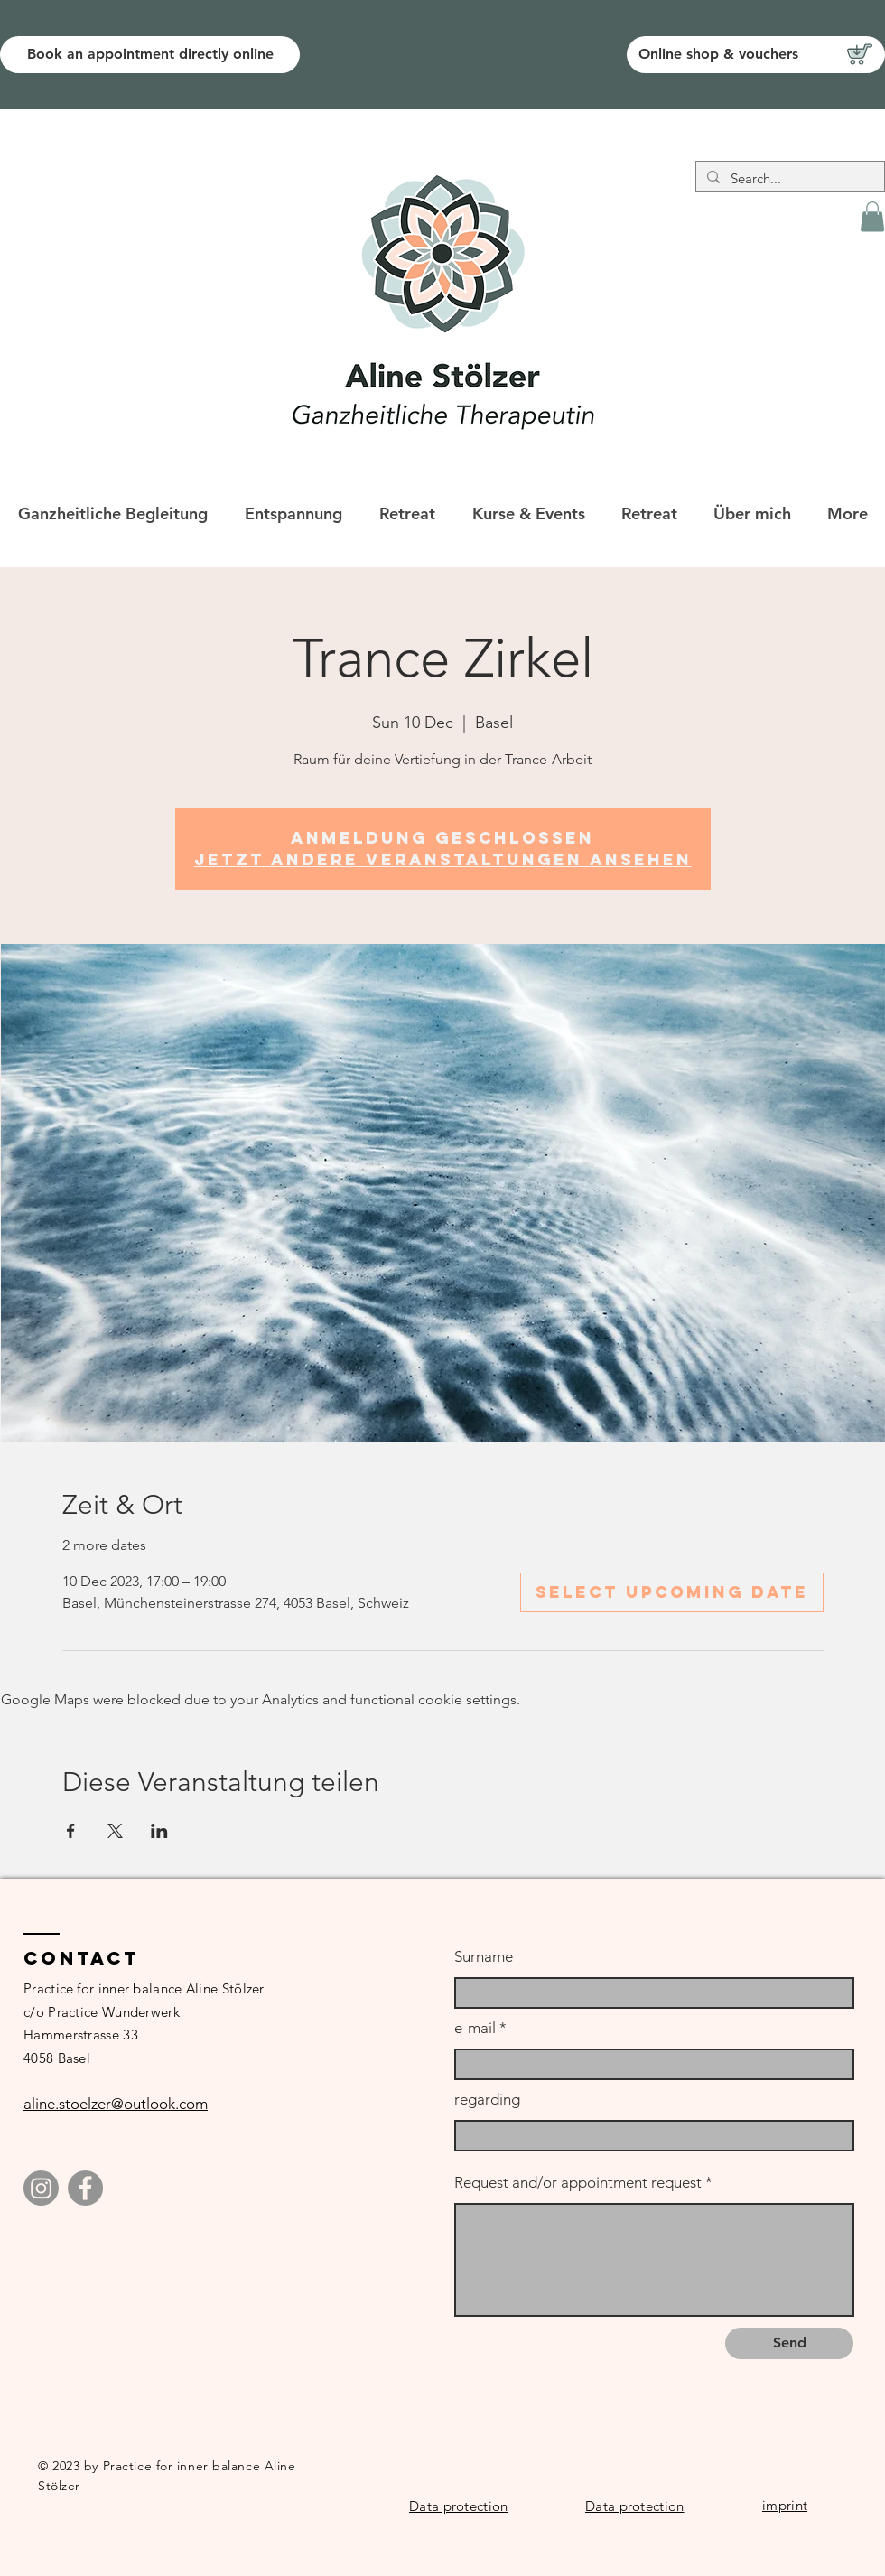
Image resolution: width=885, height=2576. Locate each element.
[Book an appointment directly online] (150, 54)
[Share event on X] (115, 1831)
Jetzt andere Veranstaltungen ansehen (443, 859)
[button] (872, 216)
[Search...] (788, 178)
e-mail (475, 2028)
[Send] (789, 2343)
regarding (487, 2099)
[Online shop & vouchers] (756, 54)
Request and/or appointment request (578, 2182)
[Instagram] (41, 2188)
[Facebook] (85, 2188)
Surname (483, 1957)
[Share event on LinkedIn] (159, 1831)
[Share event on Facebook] (70, 1831)
